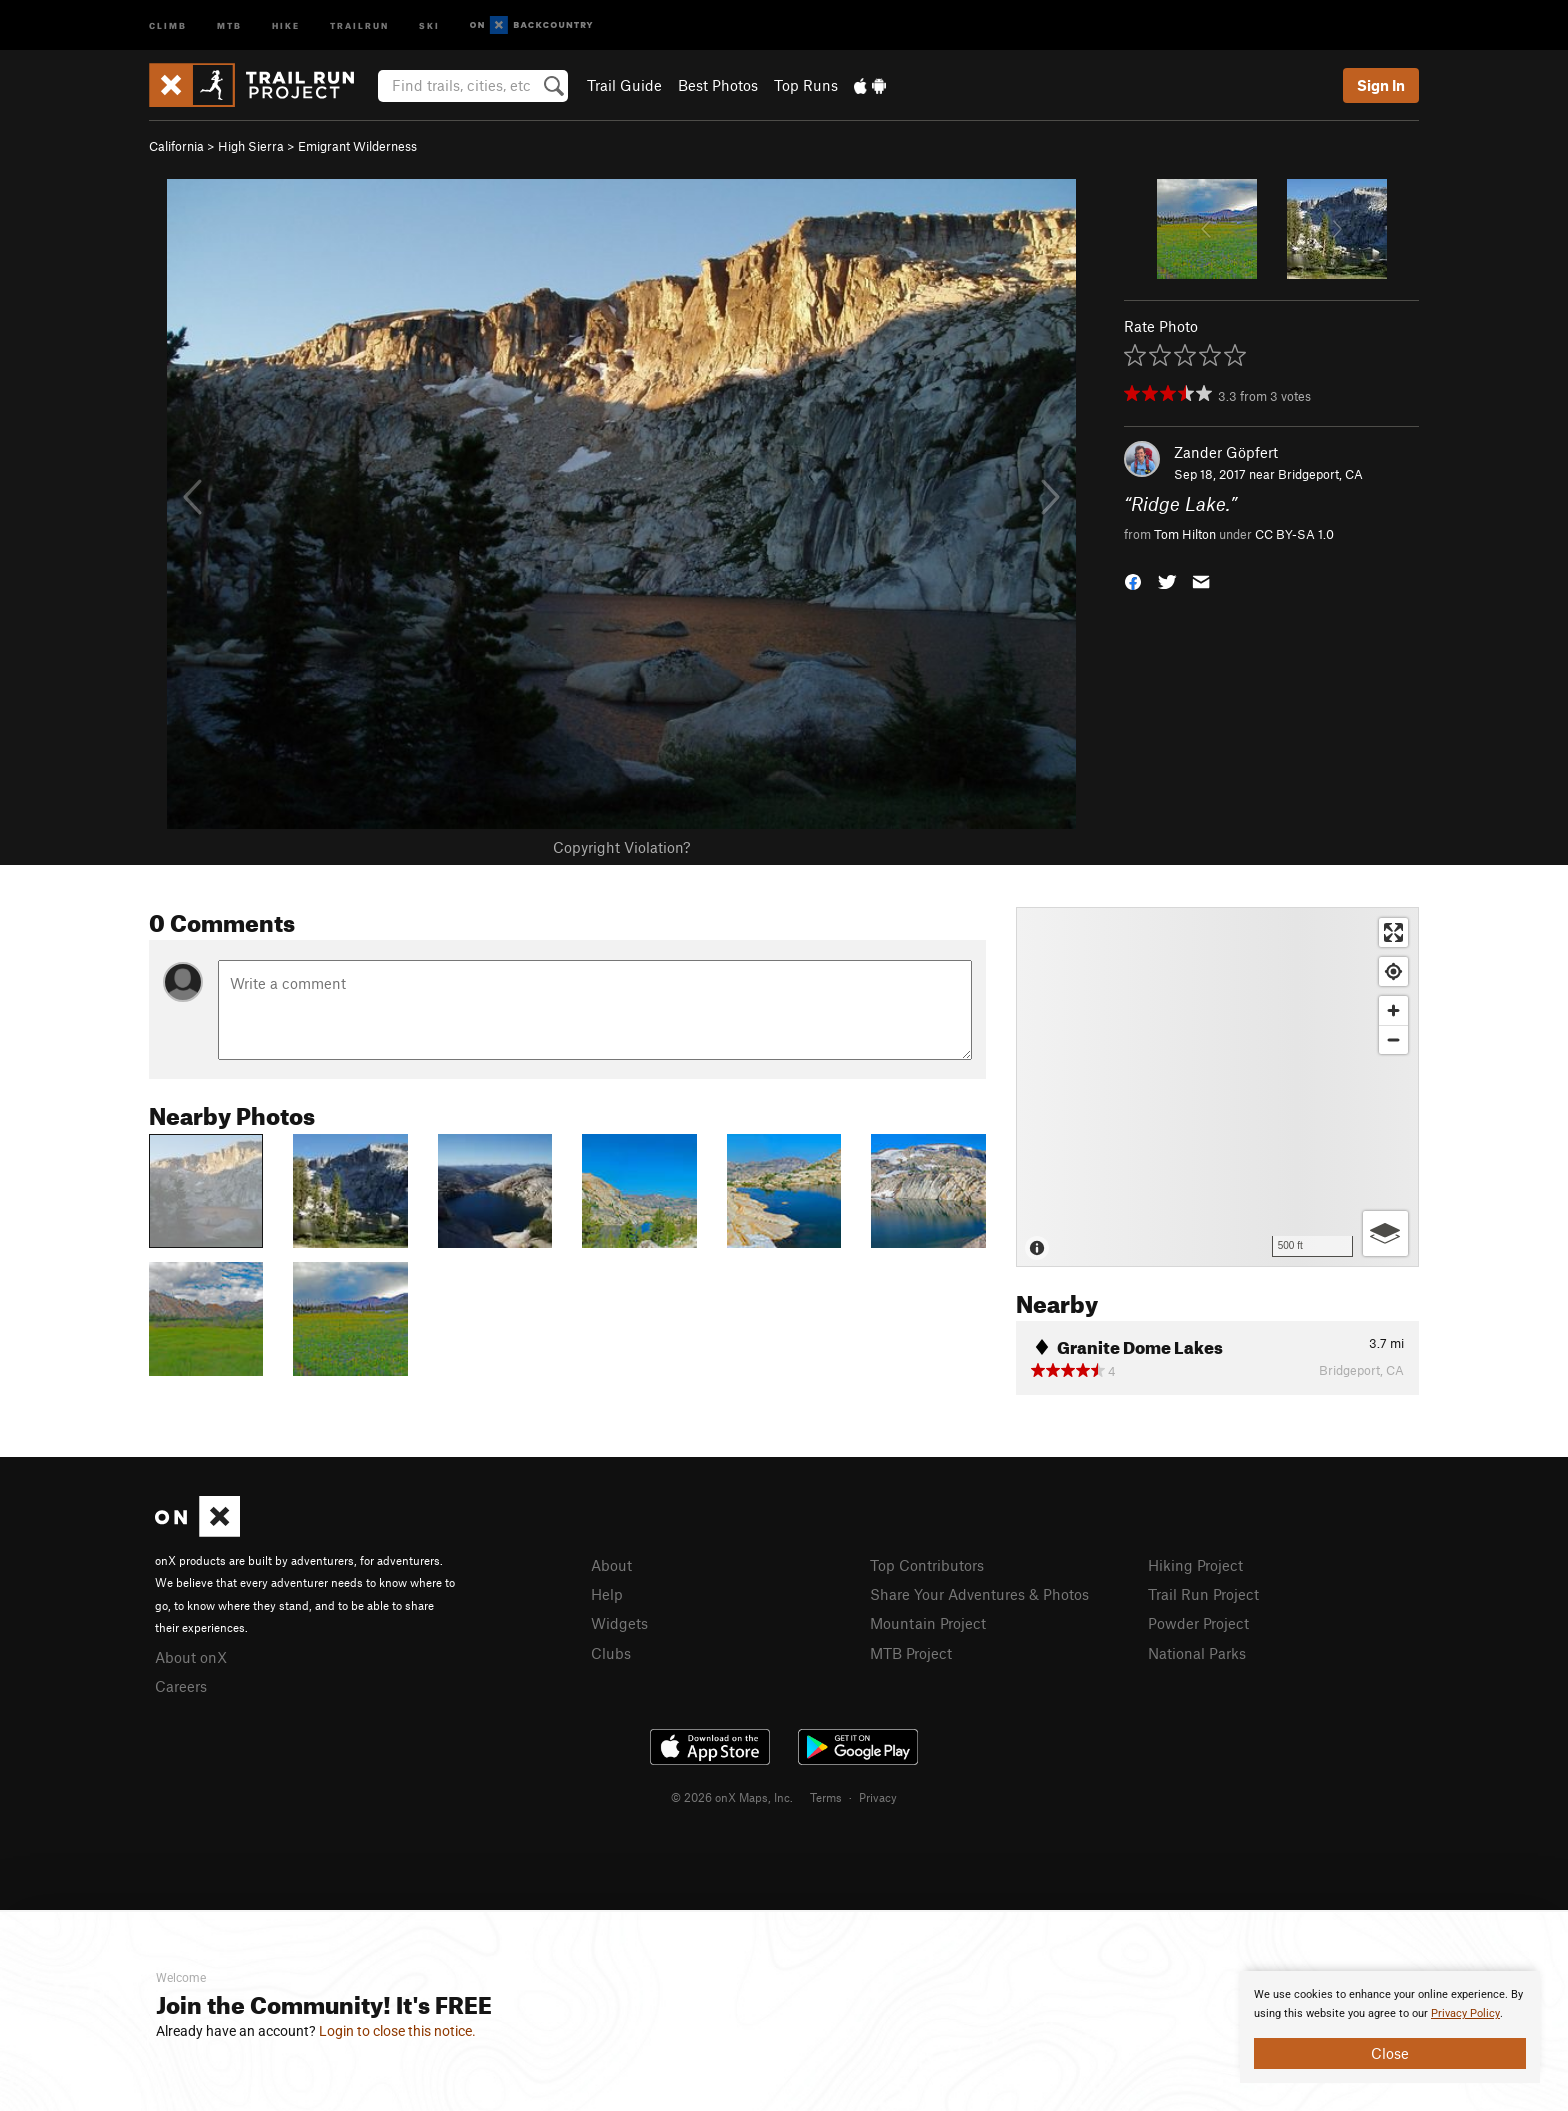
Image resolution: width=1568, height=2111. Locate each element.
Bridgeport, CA (1320, 474)
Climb (168, 24)
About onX (191, 1657)
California (176, 146)
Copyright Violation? (621, 847)
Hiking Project (1195, 1565)
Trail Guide (624, 85)
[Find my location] (1393, 971)
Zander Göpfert (1226, 452)
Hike (286, 24)
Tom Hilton (1185, 534)
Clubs (611, 1653)
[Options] (1385, 1233)
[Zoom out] (1393, 1039)
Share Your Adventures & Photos (979, 1594)
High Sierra (251, 146)
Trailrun (359, 24)
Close (1390, 2053)
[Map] (1217, 1087)
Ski (429, 24)
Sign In (1381, 85)
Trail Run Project (1203, 1594)
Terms (826, 1797)
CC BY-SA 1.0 (1294, 534)
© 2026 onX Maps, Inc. (732, 1797)
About (611, 1565)
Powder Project (1198, 1623)
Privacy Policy (1465, 2013)
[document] (1390, 2027)
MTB (229, 24)
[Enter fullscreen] (1393, 932)
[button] (1133, 579)
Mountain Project (928, 1623)
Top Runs (806, 85)
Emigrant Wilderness (357, 146)
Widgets (619, 1623)
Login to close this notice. (397, 2031)
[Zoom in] (1393, 1010)
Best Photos (718, 85)
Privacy (878, 1797)
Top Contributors (927, 1565)
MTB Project (911, 1653)
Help (607, 1594)
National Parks (1197, 1653)
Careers (181, 1686)
